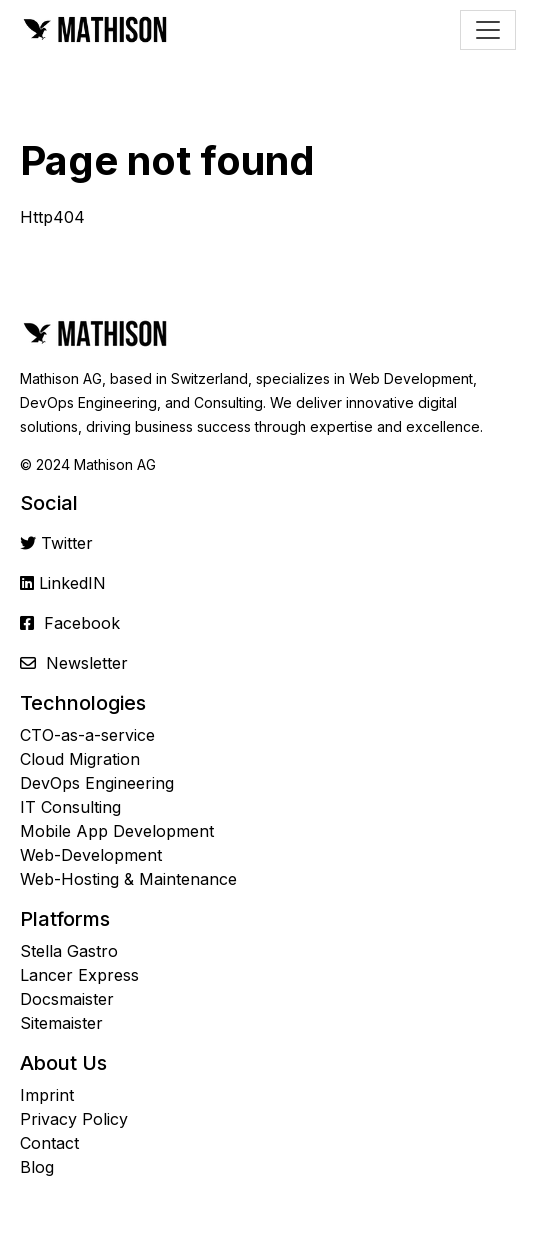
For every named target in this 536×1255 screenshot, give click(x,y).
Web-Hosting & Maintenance (128, 879)
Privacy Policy (74, 1119)
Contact (49, 1143)
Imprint (47, 1095)
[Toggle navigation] (488, 30)
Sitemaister (61, 1023)
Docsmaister (67, 999)
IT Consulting (70, 807)
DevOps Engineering (97, 783)
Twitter (67, 543)
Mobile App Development (117, 831)
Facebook (82, 623)
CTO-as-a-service (87, 735)
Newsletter (87, 663)
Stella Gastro (69, 951)
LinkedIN (72, 583)
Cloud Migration (80, 759)
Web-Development (91, 855)
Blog (37, 1167)
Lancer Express (79, 975)
